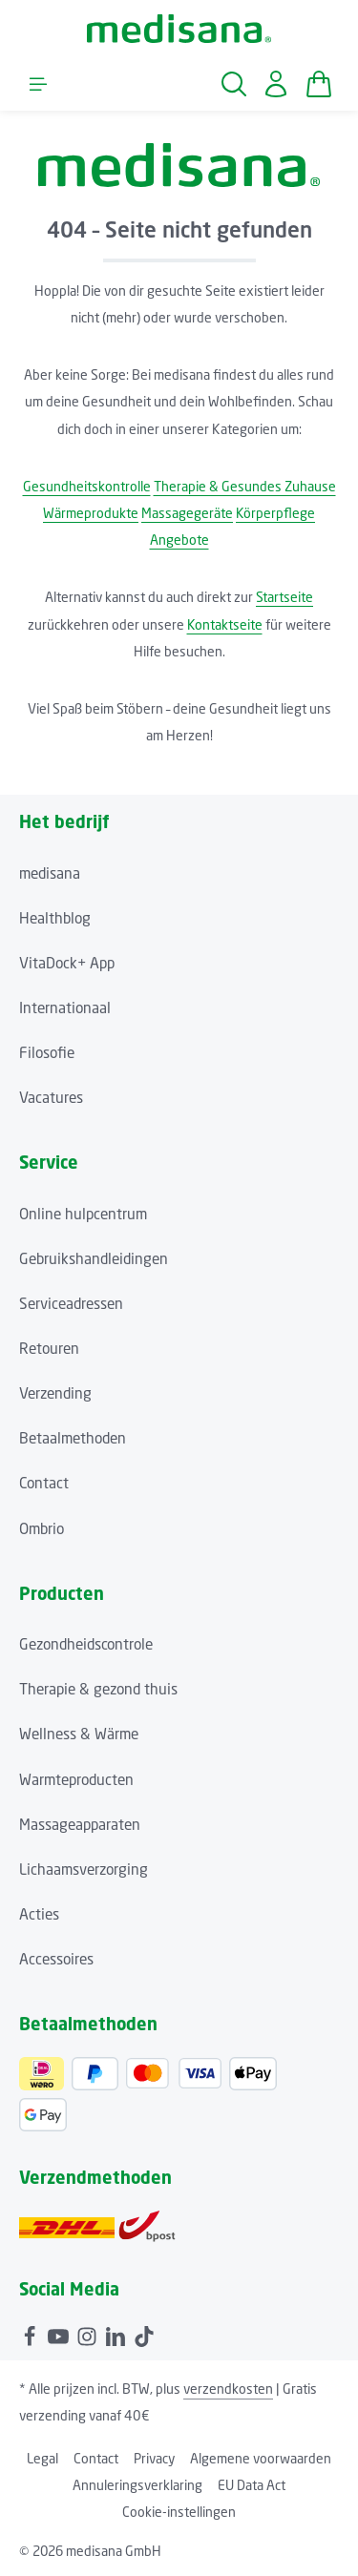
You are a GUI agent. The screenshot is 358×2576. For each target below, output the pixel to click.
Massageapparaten (79, 1824)
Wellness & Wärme (78, 1733)
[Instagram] (88, 2333)
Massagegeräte (187, 513)
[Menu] (38, 84)
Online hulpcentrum (83, 1213)
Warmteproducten (76, 1779)
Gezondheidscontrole (86, 1643)
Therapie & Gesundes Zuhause (245, 486)
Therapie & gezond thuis (98, 1688)
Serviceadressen (71, 1303)
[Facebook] (31, 2333)
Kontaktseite (225, 624)
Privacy (154, 2458)
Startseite (284, 597)
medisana (49, 873)
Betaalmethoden (72, 1437)
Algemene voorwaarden (260, 2458)
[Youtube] (60, 2333)
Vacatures (51, 1097)
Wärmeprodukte (90, 513)
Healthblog (55, 917)
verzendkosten (228, 2388)
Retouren (49, 1348)
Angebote (179, 539)
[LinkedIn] (117, 2333)
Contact (44, 1482)
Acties (39, 1913)
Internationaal (65, 1007)
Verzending (55, 1392)
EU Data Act (251, 2485)
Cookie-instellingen (179, 2512)
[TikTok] (144, 2333)
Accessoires (56, 1958)
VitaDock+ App (67, 962)
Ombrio (41, 1528)
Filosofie (46, 1052)
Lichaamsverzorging (83, 1869)
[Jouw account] (276, 84)
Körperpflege (275, 513)
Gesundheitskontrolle (87, 486)
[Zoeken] (234, 84)
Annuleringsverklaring (137, 2485)
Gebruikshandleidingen (93, 1258)
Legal (42, 2458)
